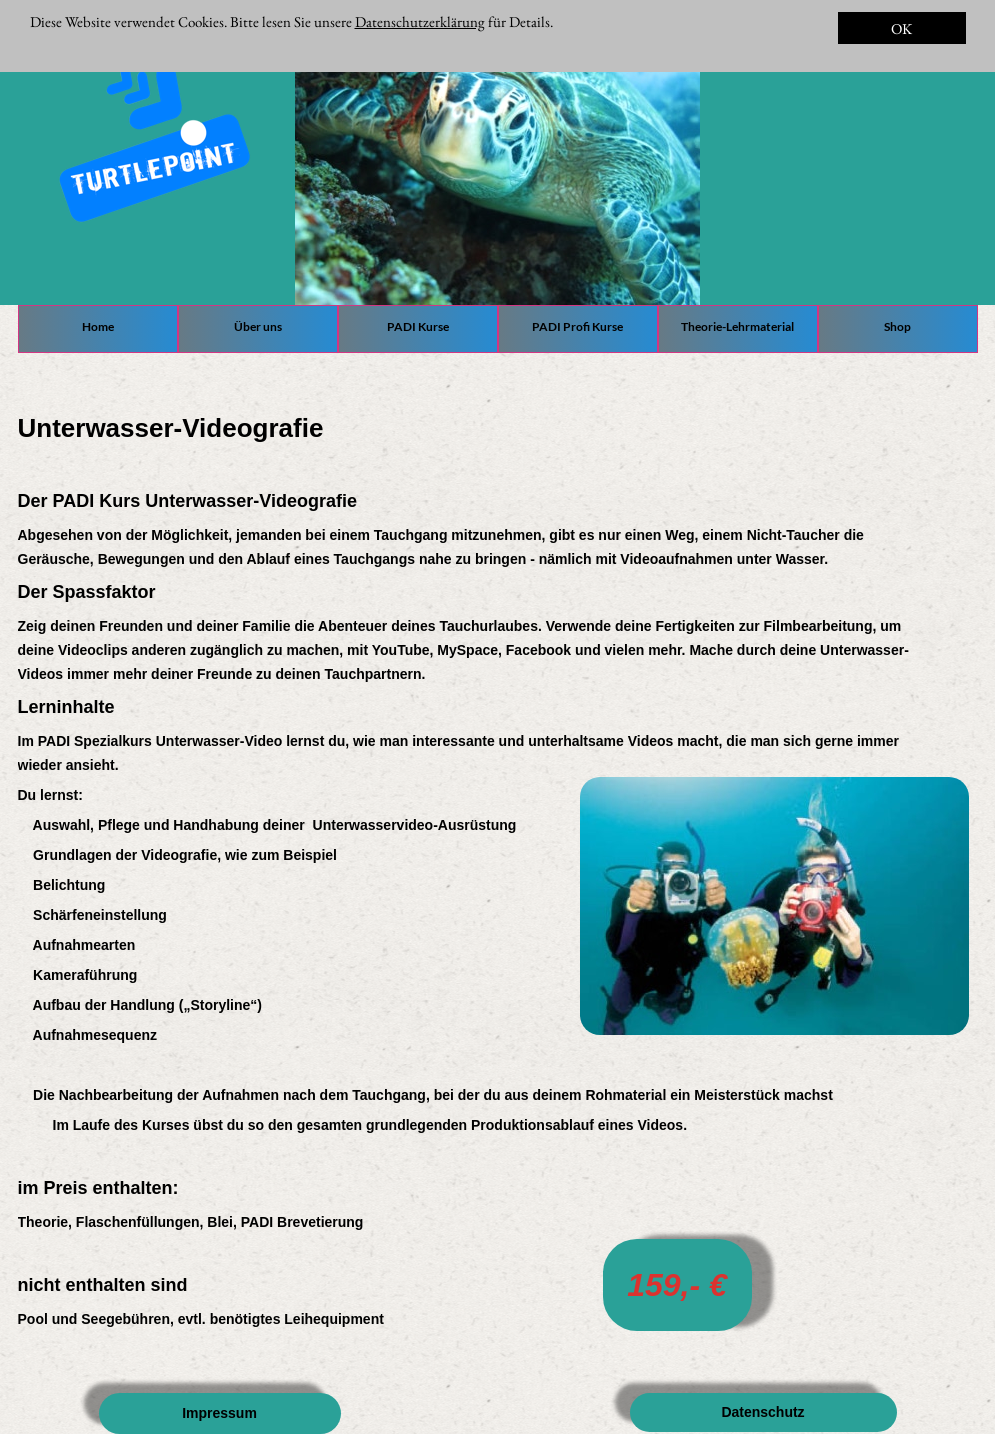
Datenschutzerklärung (420, 21)
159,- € (677, 1285)
